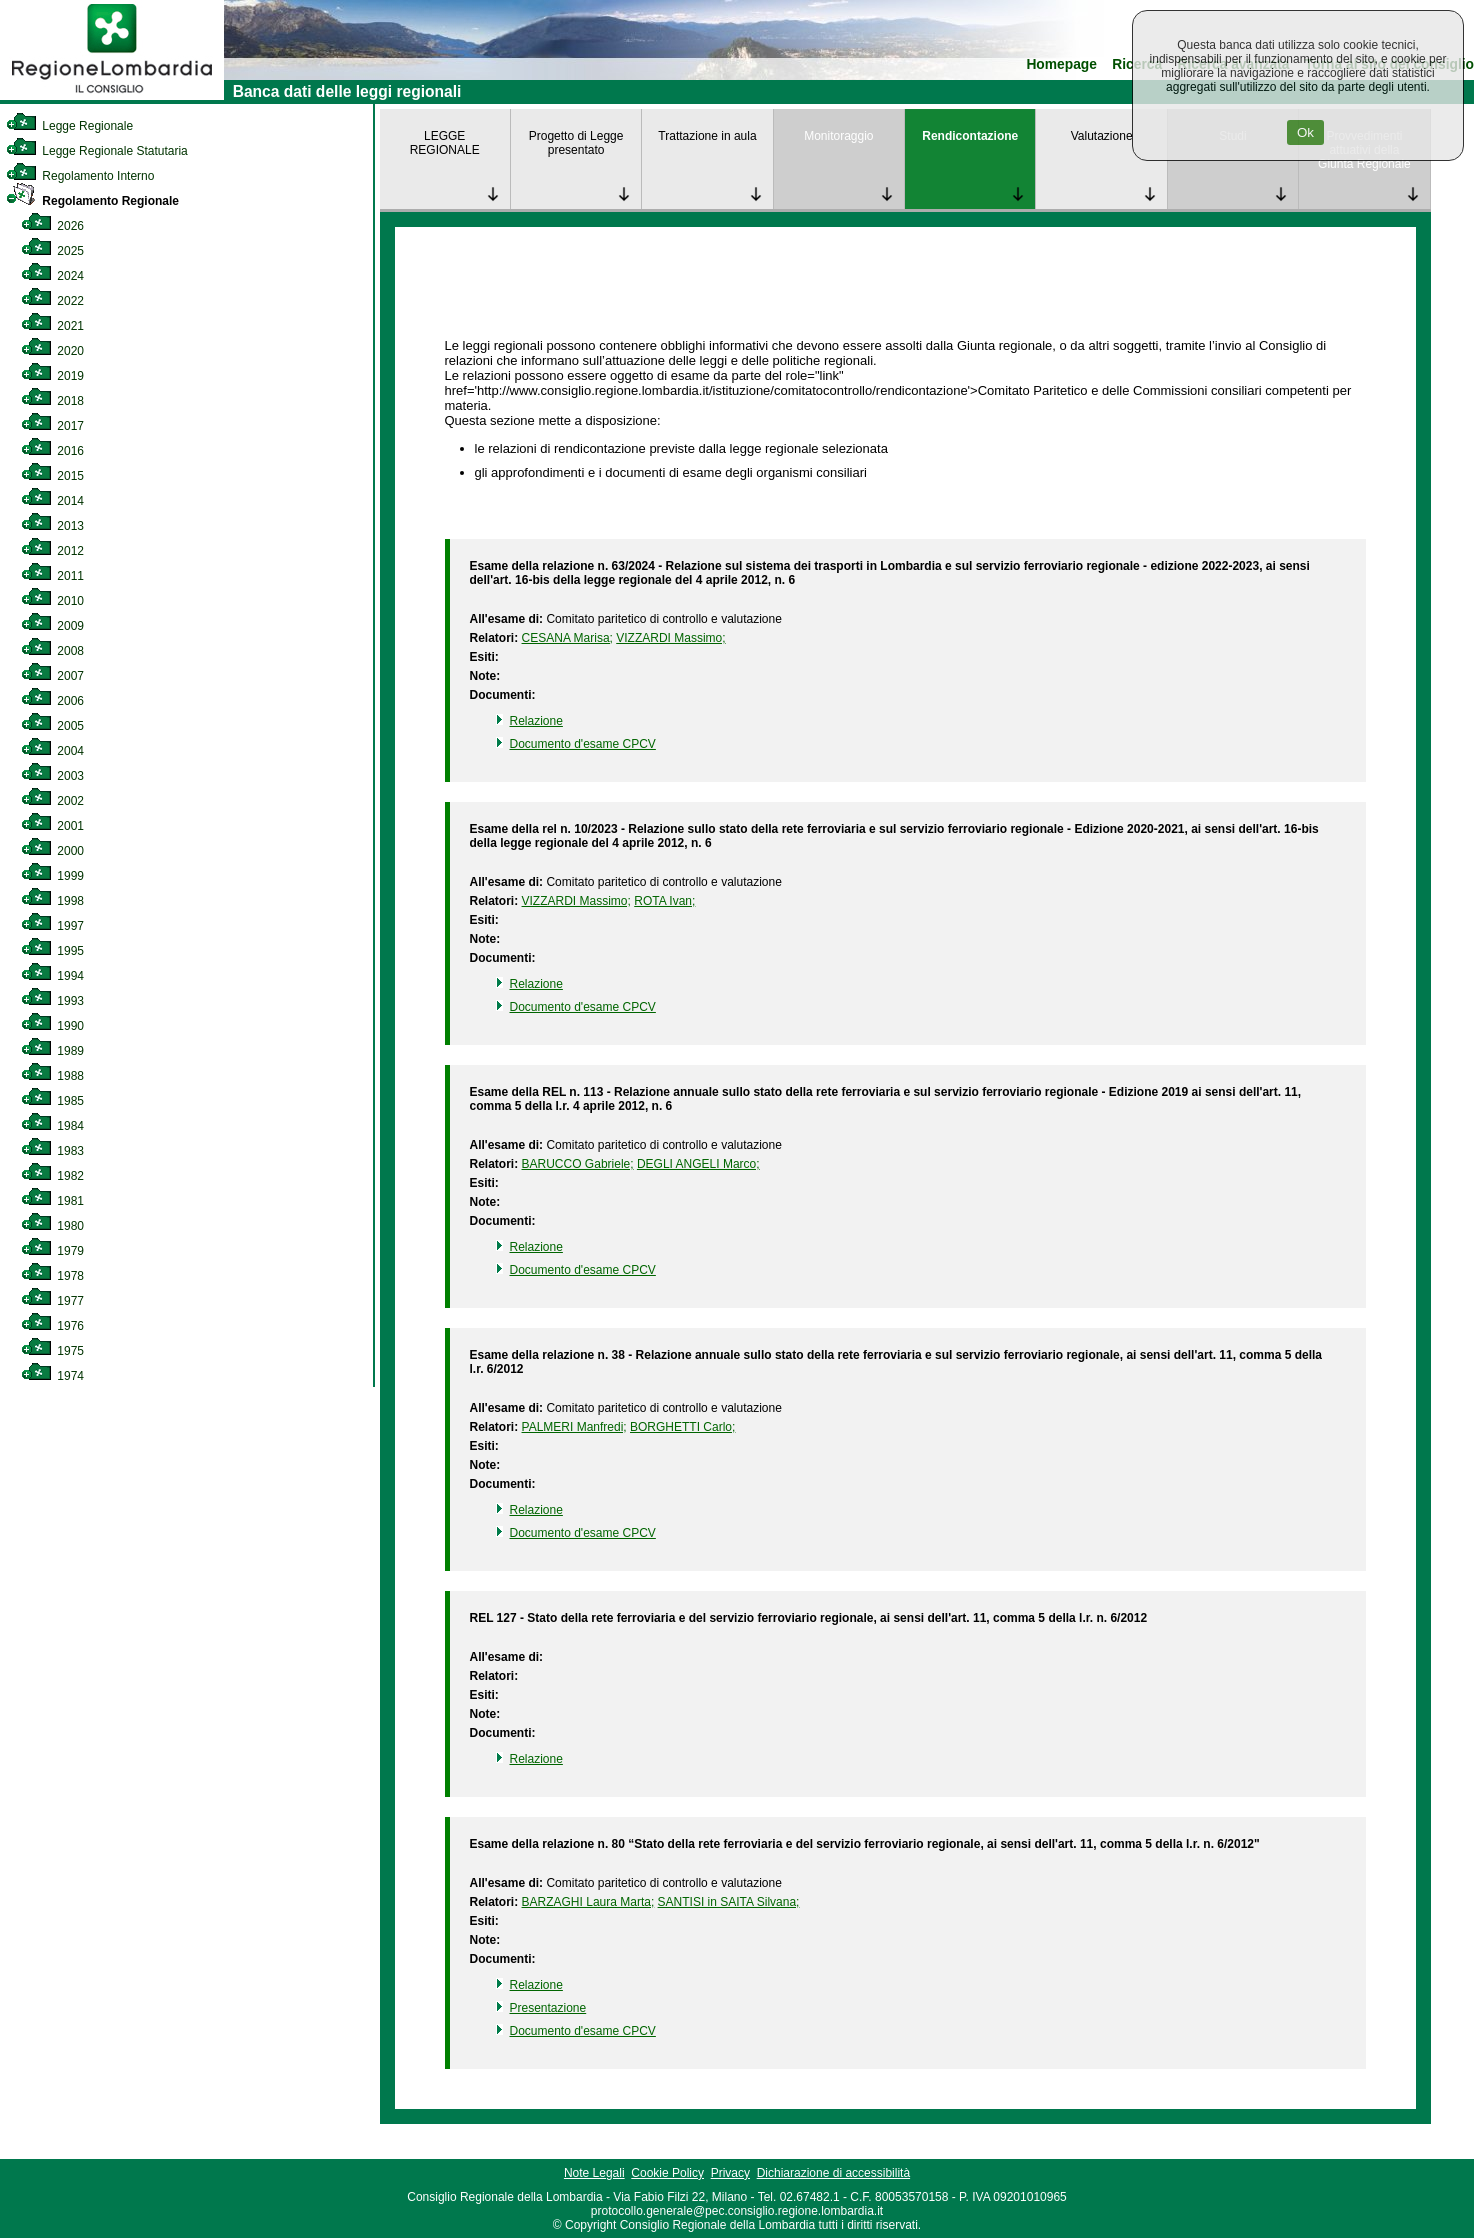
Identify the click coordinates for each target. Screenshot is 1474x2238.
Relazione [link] (536, 721)
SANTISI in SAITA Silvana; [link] (729, 1902)
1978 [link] (52, 1276)
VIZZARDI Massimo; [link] (670, 638)
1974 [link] (52, 1376)
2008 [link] (52, 651)
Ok (1305, 132)
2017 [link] (52, 426)
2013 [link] (52, 526)
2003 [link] (52, 776)
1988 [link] (52, 1076)
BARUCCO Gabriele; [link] (578, 1164)
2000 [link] (52, 851)
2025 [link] (52, 251)
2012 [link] (52, 551)
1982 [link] (52, 1176)
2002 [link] (52, 801)
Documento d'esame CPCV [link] (583, 744)
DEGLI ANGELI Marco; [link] (698, 1164)
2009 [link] (52, 626)
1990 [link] (52, 1026)
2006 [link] (52, 701)
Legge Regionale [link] (69, 126)
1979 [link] (52, 1251)
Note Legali (594, 2173)
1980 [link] (52, 1226)
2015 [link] (52, 476)
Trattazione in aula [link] (707, 136)
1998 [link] (52, 901)
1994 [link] (52, 976)
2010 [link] (52, 601)
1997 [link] (52, 926)
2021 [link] (52, 326)
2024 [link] (52, 276)
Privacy (730, 2173)
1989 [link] (52, 1051)
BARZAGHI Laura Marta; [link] (588, 1902)
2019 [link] (52, 376)
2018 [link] (52, 401)
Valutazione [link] (1102, 136)
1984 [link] (52, 1126)
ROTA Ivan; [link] (664, 901)
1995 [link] (52, 951)
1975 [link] (52, 1351)
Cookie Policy (667, 2173)
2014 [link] (52, 501)
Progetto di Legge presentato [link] (576, 143)
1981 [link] (52, 1201)
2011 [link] (52, 576)
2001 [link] (52, 826)
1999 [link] (52, 876)
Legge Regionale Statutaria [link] (97, 151)
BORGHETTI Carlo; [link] (682, 1427)
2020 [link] (52, 351)
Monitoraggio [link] (838, 136)
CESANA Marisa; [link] (567, 638)
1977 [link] (52, 1301)
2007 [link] (52, 676)
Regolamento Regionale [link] (92, 201)
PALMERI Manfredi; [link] (574, 1427)
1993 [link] (52, 1001)
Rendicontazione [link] (970, 136)
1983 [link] (52, 1151)
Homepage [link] (1061, 64)
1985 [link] (52, 1101)
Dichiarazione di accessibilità (833, 2173)
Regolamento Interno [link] (80, 176)
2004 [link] (52, 751)
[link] (112, 96)
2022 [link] (52, 301)
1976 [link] (52, 1326)
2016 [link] (52, 451)
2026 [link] (52, 226)
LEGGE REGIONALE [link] (445, 143)
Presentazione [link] (548, 2008)
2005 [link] (52, 726)
